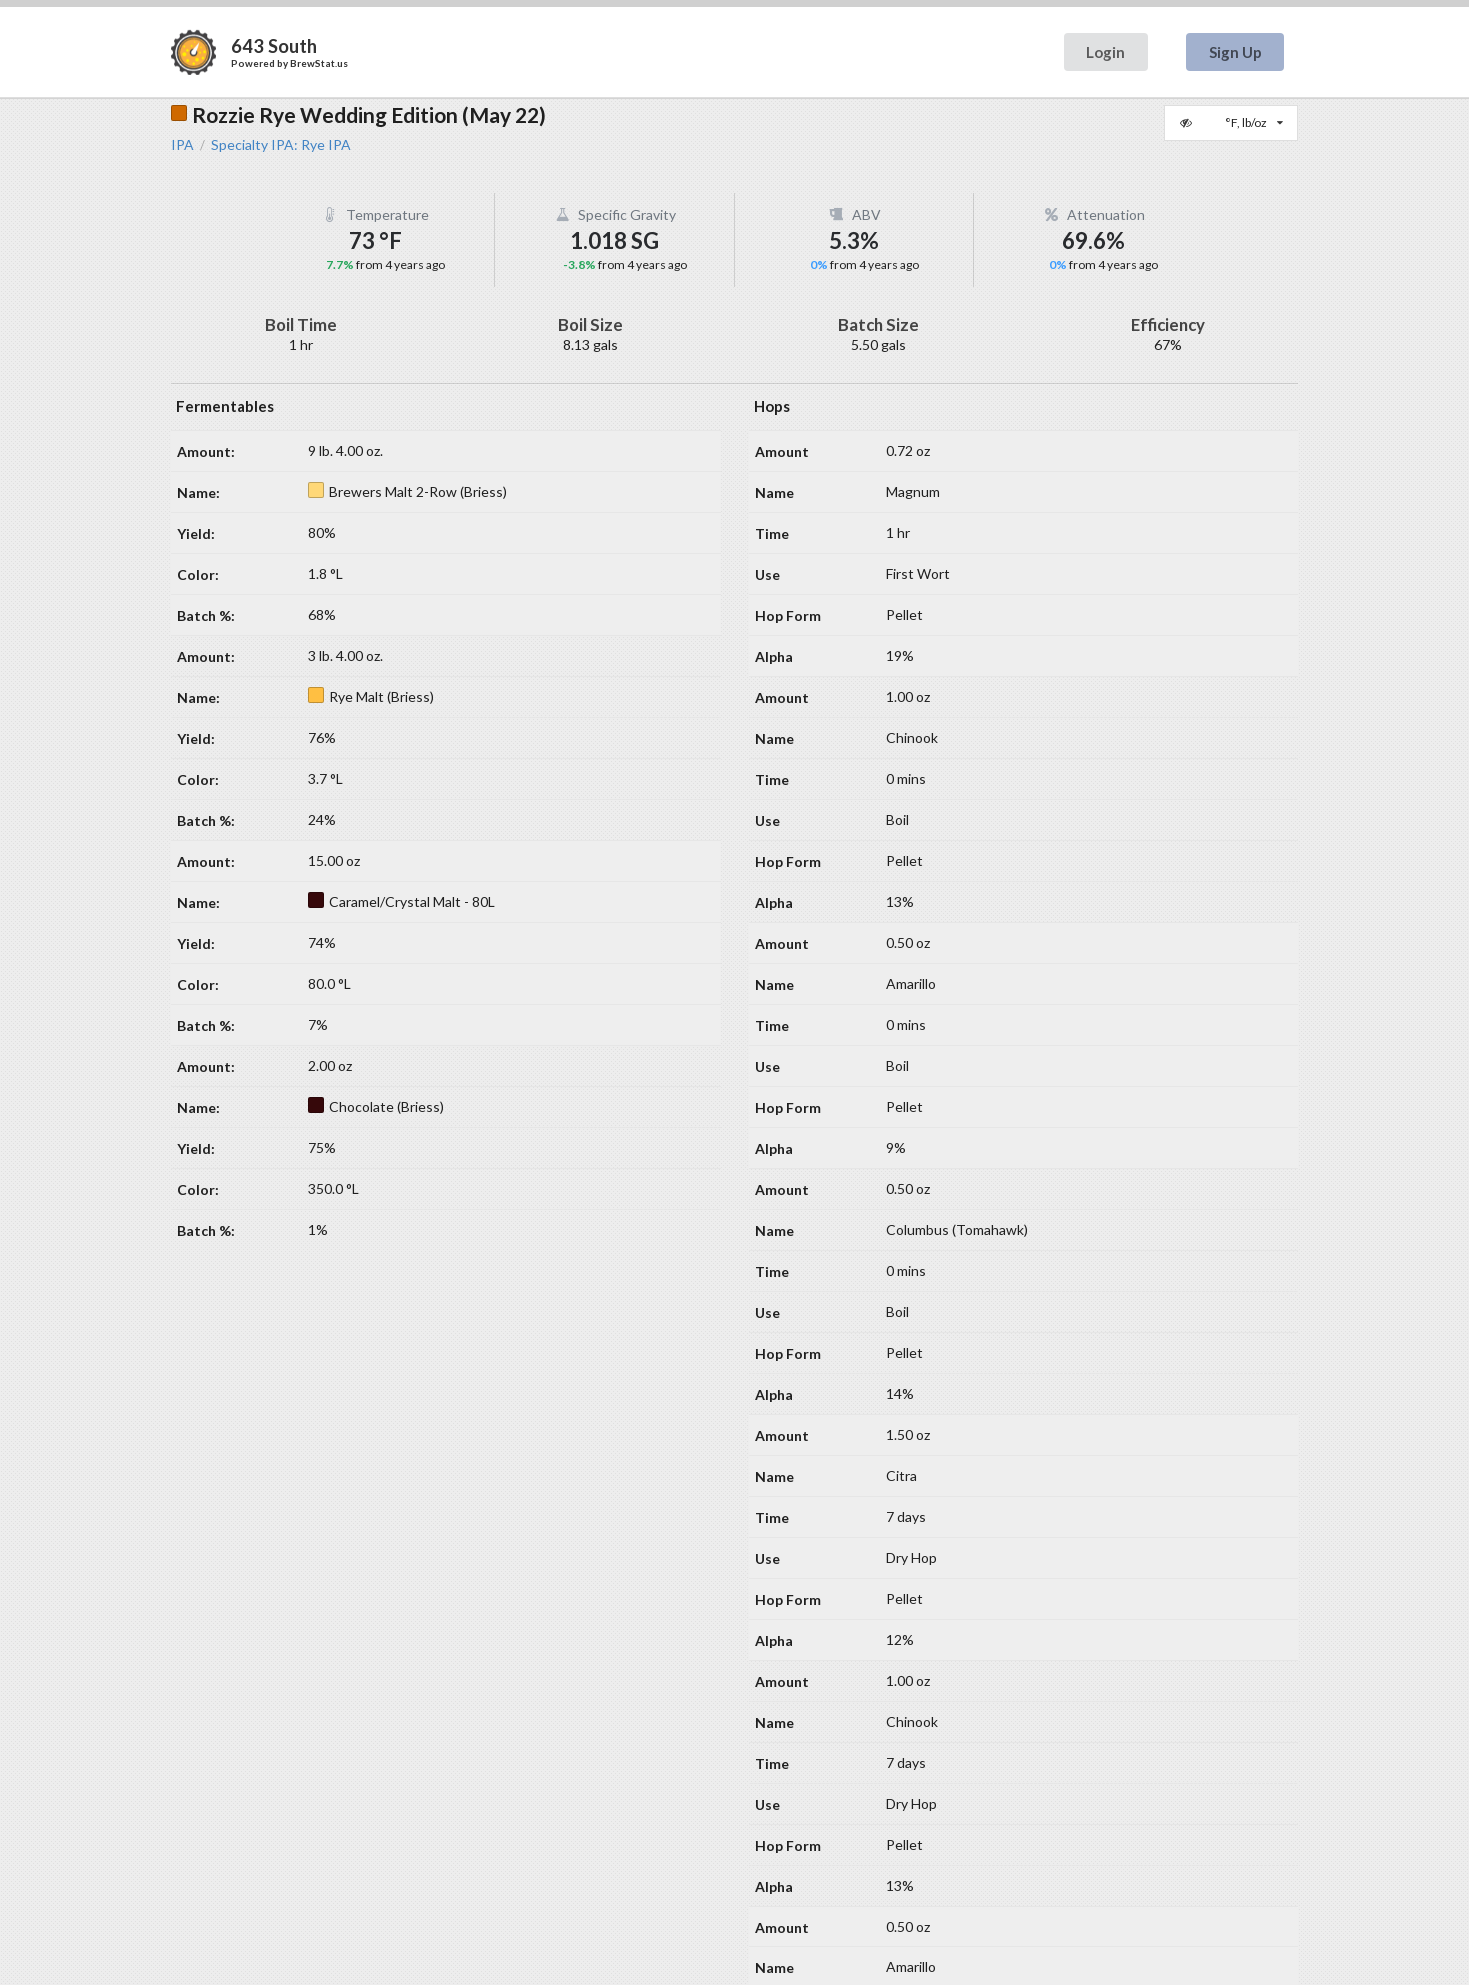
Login (1105, 52)
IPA (182, 145)
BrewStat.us (319, 63)
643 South (274, 46)
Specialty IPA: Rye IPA (281, 145)
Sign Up (1235, 52)
